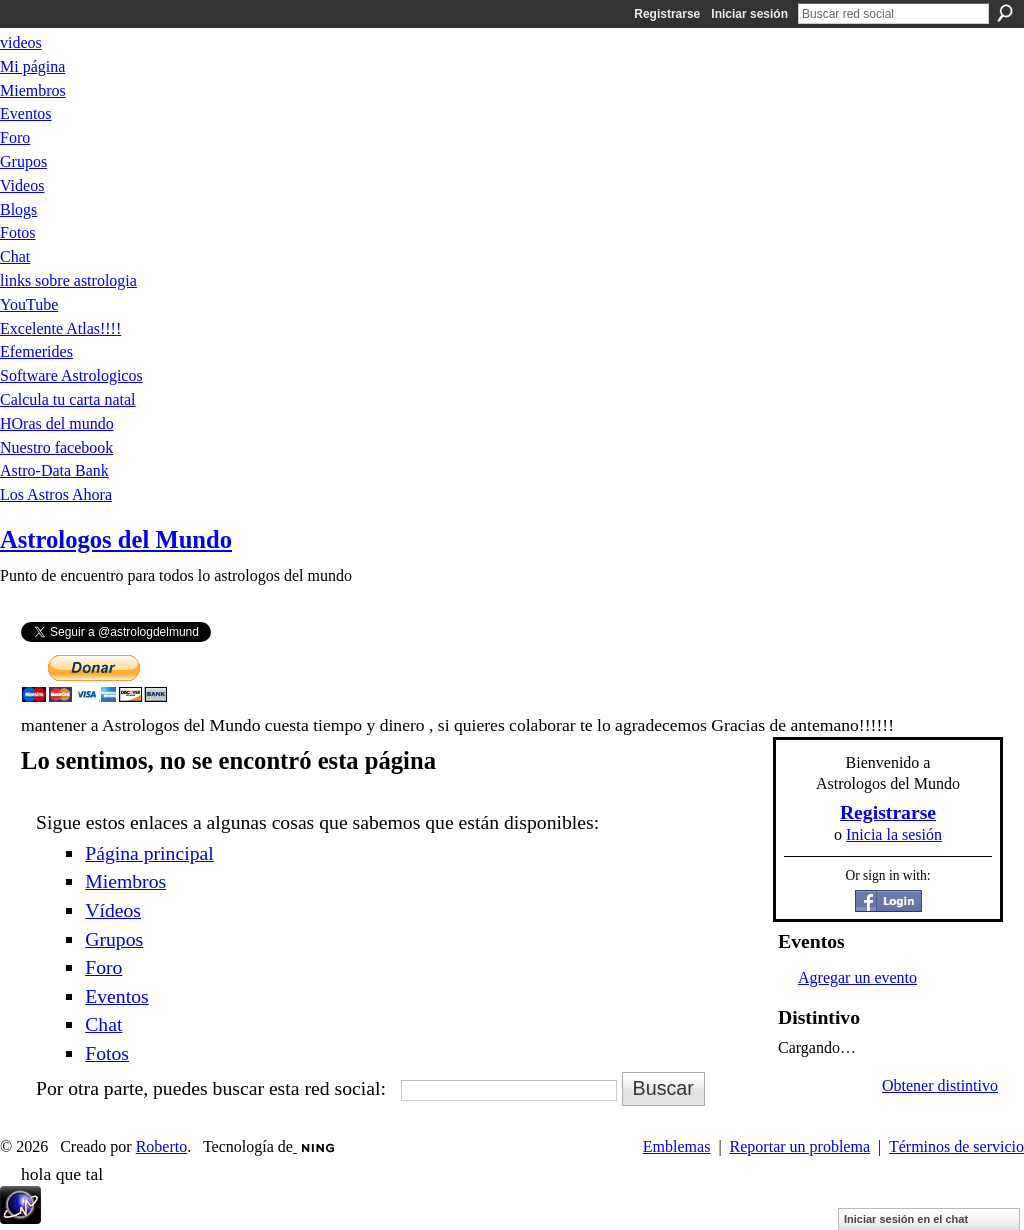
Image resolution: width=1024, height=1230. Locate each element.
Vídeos (113, 910)
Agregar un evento (857, 977)
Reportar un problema (800, 1146)
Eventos (116, 996)
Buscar (1005, 13)
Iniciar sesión (749, 14)
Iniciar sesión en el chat (906, 1219)
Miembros (125, 881)
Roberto (162, 1146)
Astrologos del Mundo (116, 539)
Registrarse (667, 14)
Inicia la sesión (894, 834)
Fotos (107, 1053)
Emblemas (677, 1146)
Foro (103, 967)
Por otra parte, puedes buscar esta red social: (211, 1088)
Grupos (114, 939)
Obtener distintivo (940, 1085)
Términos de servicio (956, 1146)
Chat (103, 1024)
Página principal (149, 853)
